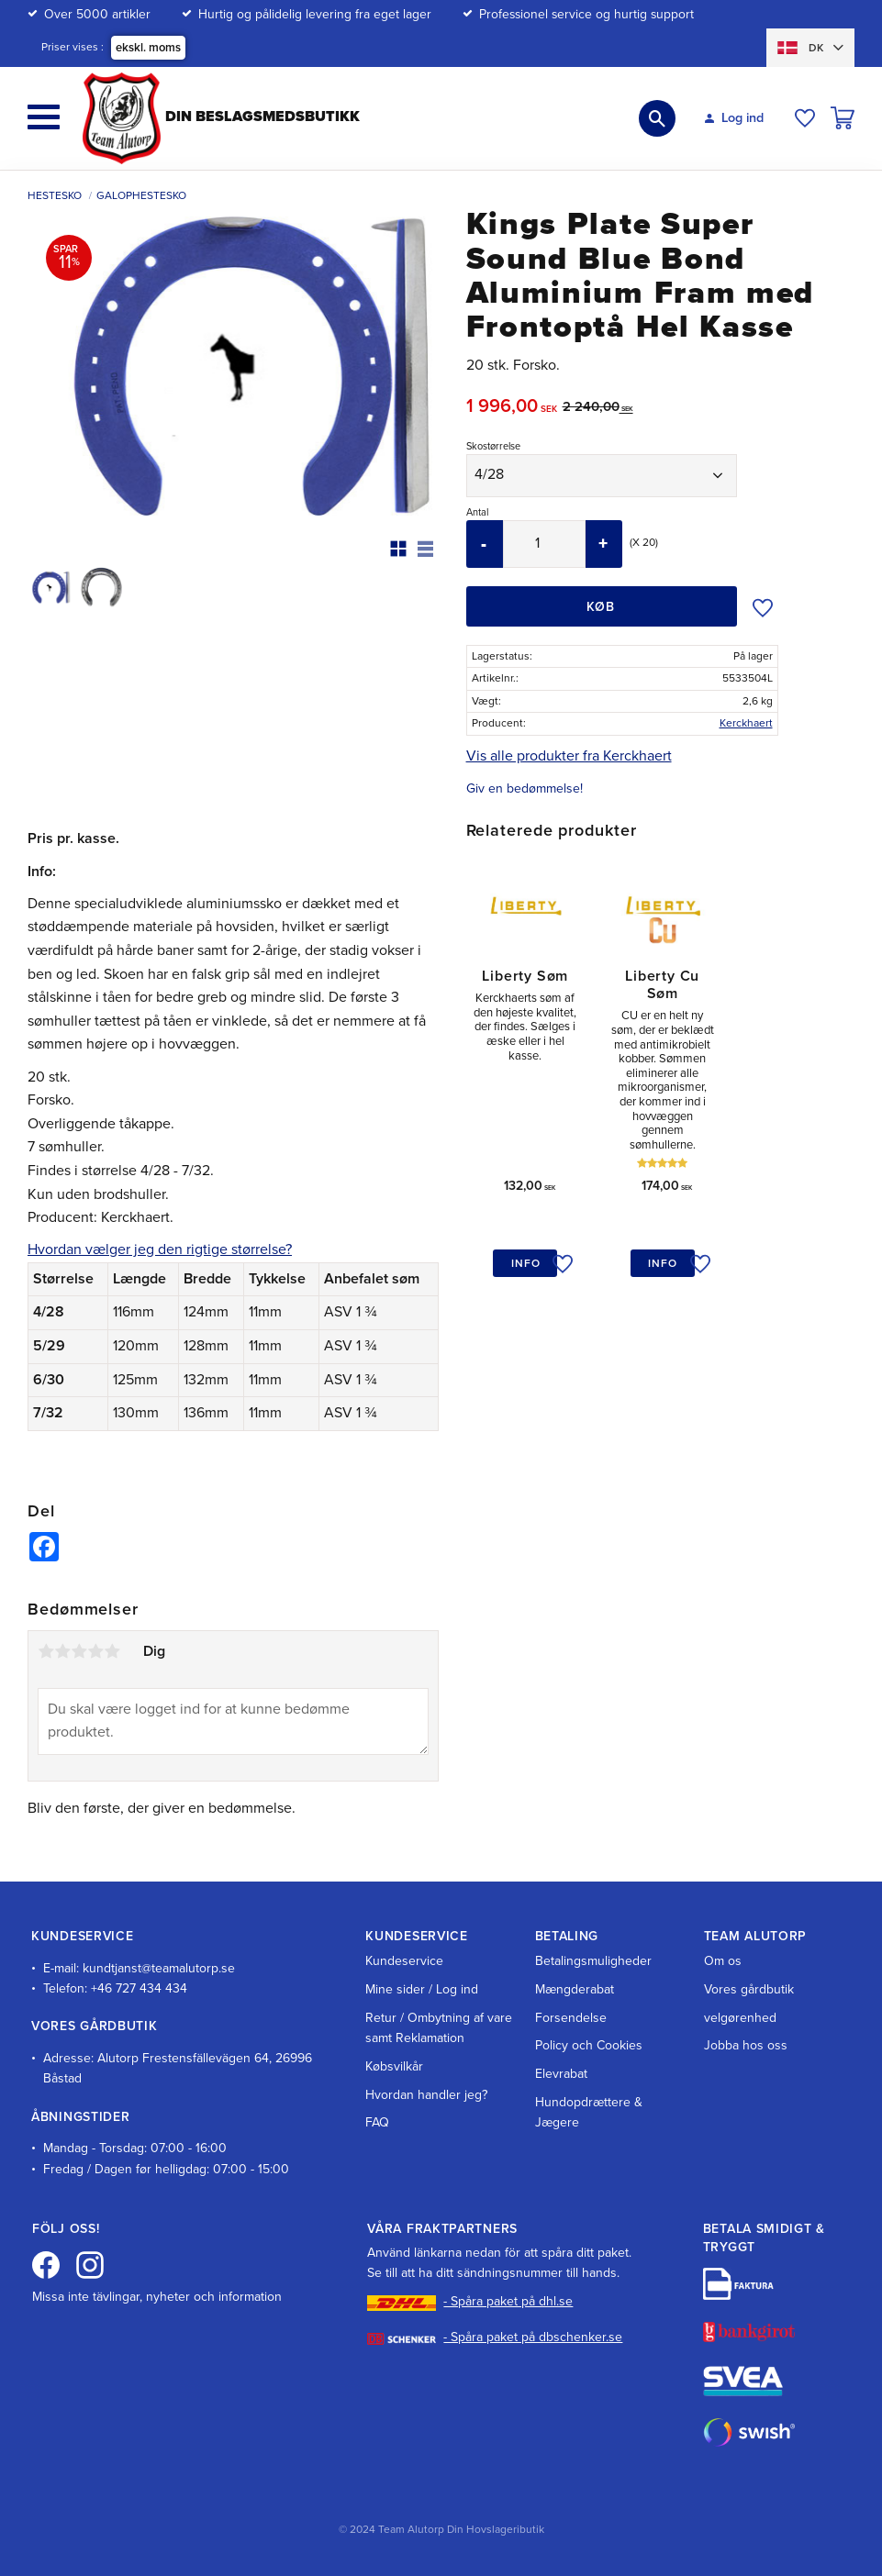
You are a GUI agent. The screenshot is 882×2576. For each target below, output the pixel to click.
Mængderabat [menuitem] (574, 1989)
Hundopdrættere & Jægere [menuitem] (588, 2112)
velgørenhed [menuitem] (740, 2018)
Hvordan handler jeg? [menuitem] (426, 2095)
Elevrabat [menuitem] (561, 2074)
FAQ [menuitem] (377, 2122)
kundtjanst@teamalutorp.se (159, 1968)
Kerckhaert (746, 722)
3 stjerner (79, 1651)
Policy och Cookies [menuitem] (588, 2045)
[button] (44, 117)
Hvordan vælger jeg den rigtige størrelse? (160, 1249)
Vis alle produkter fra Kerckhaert (569, 756)
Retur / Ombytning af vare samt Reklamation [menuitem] (438, 2028)
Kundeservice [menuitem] (404, 1961)
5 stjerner (112, 1651)
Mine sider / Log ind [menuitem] (421, 1989)
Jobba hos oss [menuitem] (745, 2045)
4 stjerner (95, 1651)
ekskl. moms (148, 47)
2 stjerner (62, 1651)
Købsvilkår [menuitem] (394, 2066)
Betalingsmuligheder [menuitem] (593, 1961)
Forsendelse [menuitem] (571, 2018)
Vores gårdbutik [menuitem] (749, 1989)
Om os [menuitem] (723, 1961)
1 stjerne (46, 1651)
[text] (514, 408)
